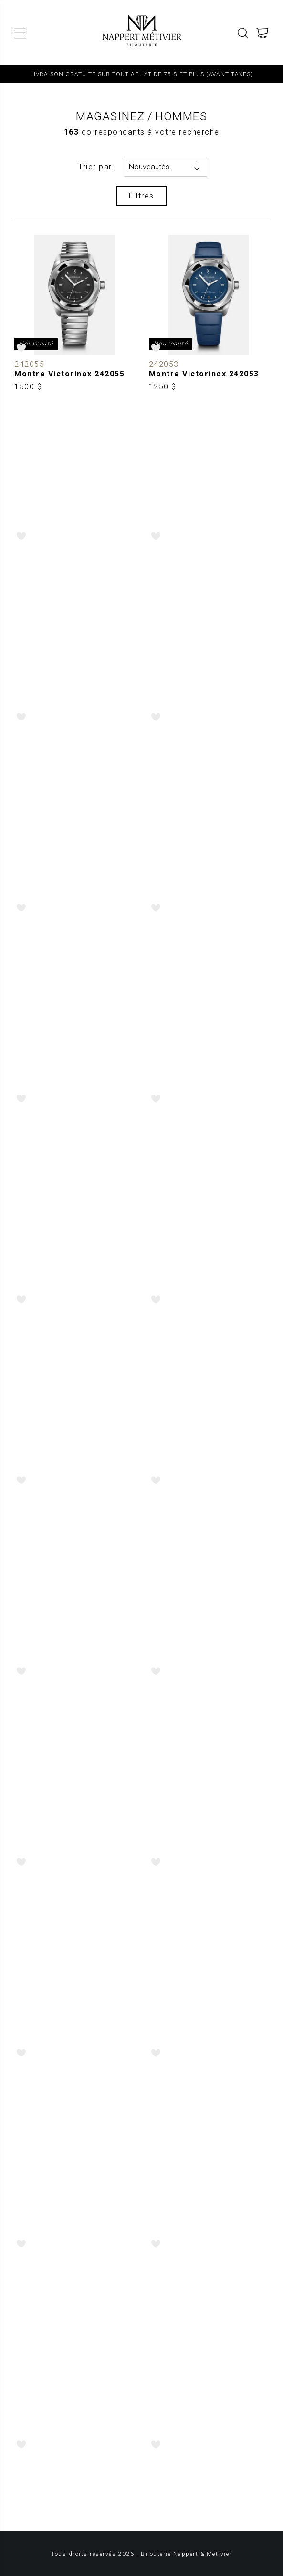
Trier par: (96, 166)
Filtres (141, 195)
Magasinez (110, 116)
